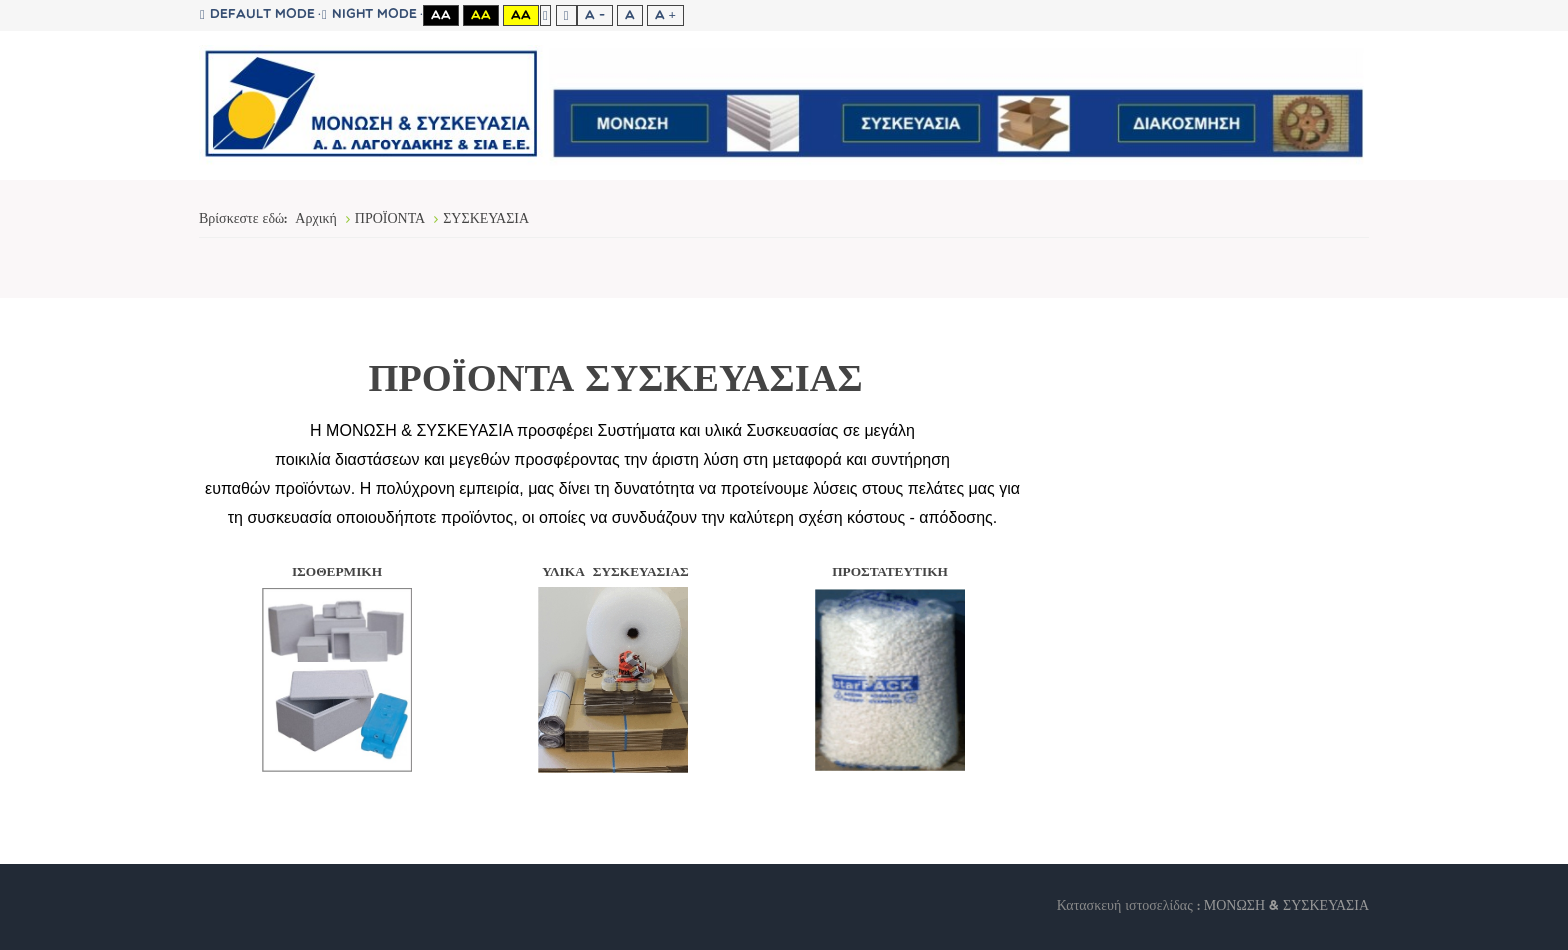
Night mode (369, 15)
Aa (441, 15)
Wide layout (566, 15)
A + (665, 15)
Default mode (257, 15)
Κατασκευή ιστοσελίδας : (1130, 906)
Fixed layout (545, 15)
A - (595, 15)
